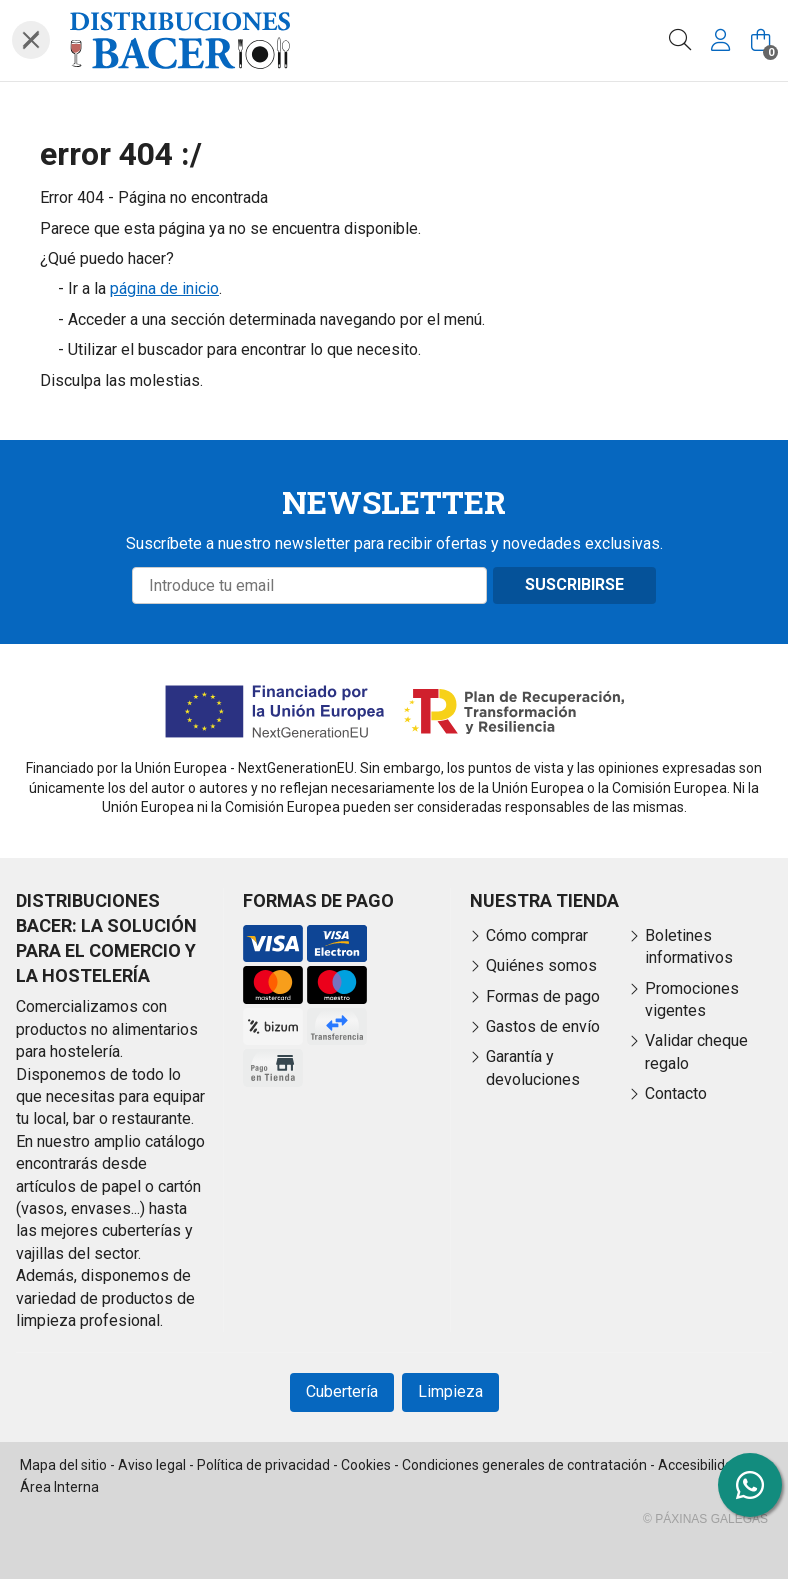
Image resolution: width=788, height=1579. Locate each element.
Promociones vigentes (692, 999)
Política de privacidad (263, 1465)
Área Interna (59, 1487)
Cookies (366, 1465)
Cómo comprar (537, 935)
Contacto (676, 1093)
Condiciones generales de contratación (524, 1465)
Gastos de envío (543, 1026)
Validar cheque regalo (696, 1051)
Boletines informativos (689, 946)
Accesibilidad (699, 1465)
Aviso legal (152, 1465)
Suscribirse (574, 584)
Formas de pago (543, 996)
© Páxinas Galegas (705, 1519)
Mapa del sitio (63, 1465)
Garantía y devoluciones (533, 1067)
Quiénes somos (541, 965)
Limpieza (450, 1391)
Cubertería (342, 1391)
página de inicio (164, 288)
